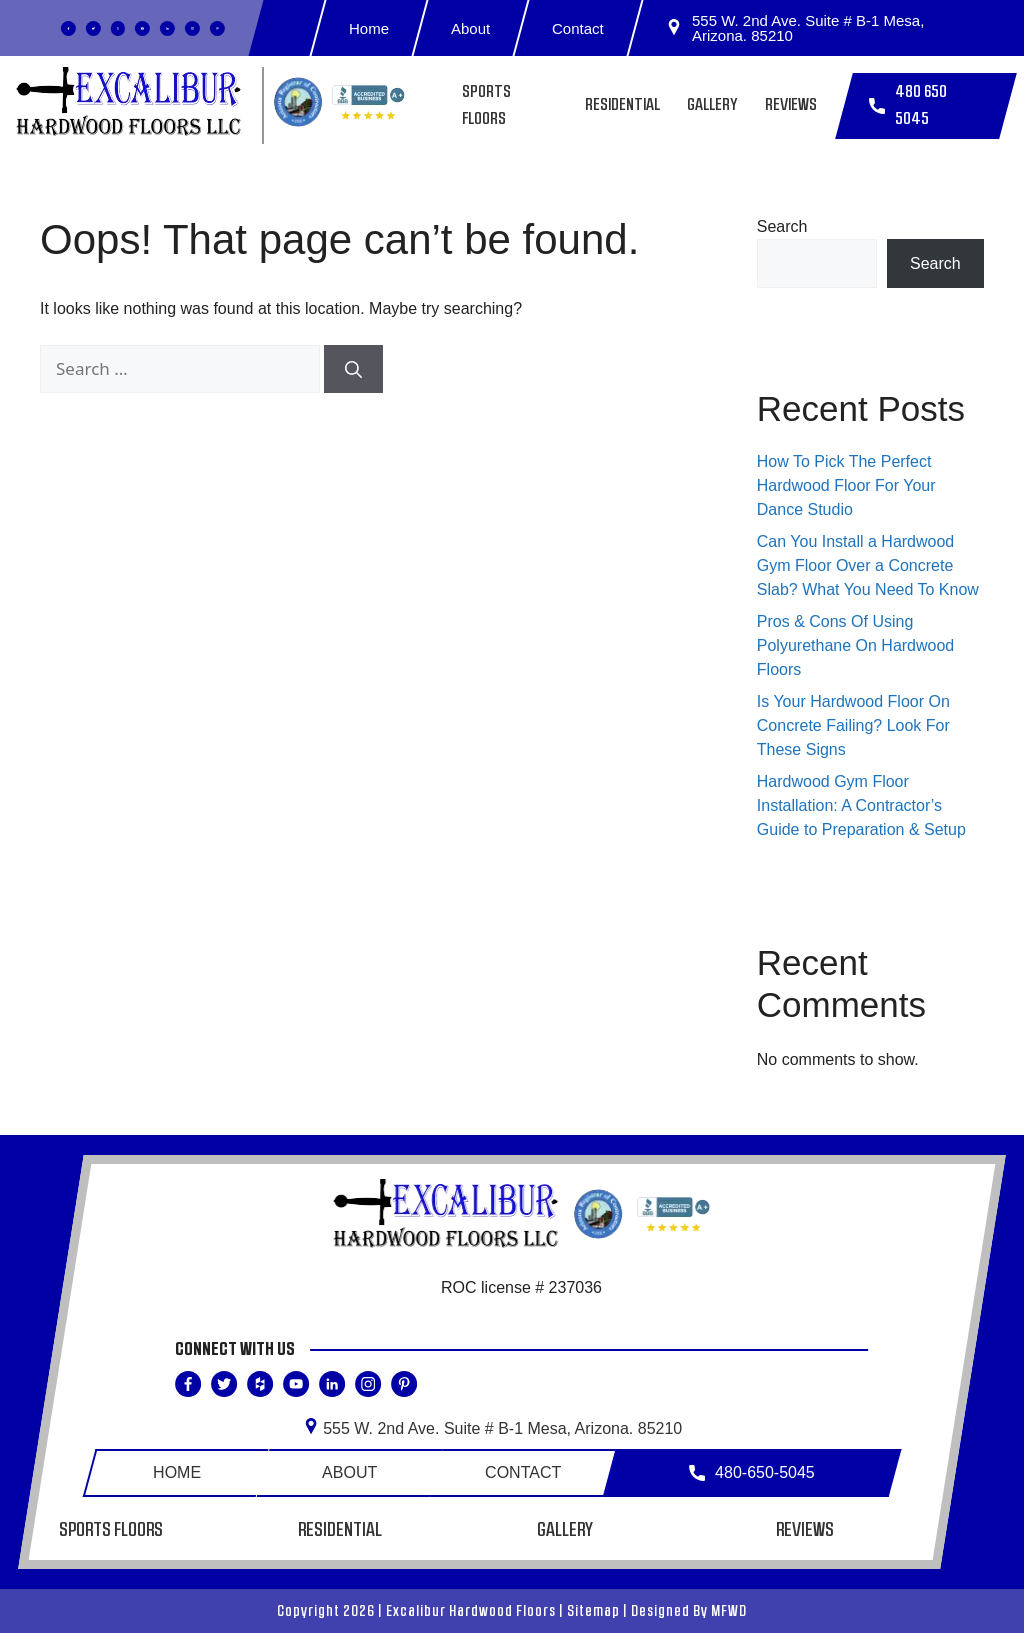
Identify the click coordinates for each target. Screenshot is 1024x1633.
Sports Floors (112, 1530)
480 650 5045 (908, 106)
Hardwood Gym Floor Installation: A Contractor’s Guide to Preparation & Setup (861, 805)
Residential (622, 105)
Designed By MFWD (689, 1611)
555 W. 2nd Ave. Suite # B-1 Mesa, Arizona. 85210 (795, 28)
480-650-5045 (753, 1473)
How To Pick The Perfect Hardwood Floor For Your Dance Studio (846, 485)
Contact (579, 28)
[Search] (353, 369)
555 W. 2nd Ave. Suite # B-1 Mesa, (492, 1427)
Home (369, 28)
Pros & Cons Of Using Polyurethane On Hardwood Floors (855, 645)
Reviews (791, 105)
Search (782, 226)
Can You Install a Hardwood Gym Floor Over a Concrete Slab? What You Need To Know (868, 565)
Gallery (712, 105)
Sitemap (593, 1611)
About (470, 28)
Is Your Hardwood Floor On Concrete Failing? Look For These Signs (853, 725)
